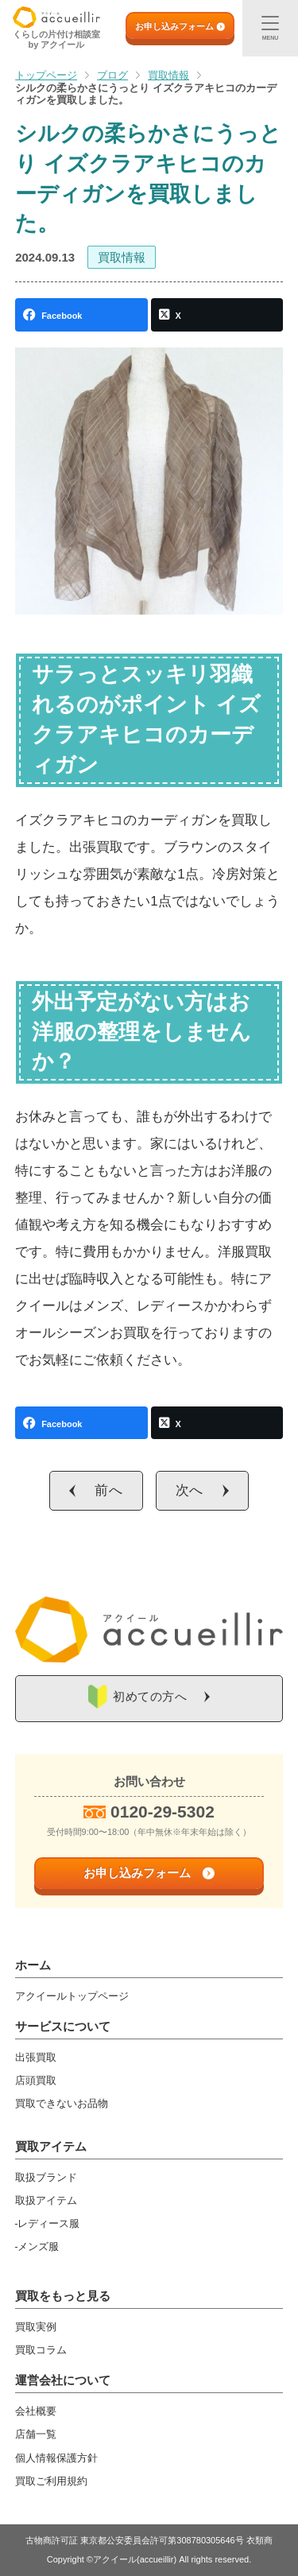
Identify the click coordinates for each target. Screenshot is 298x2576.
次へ (190, 1490)
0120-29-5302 (162, 1811)
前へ (109, 1490)
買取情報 (121, 257)
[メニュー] (270, 28)
